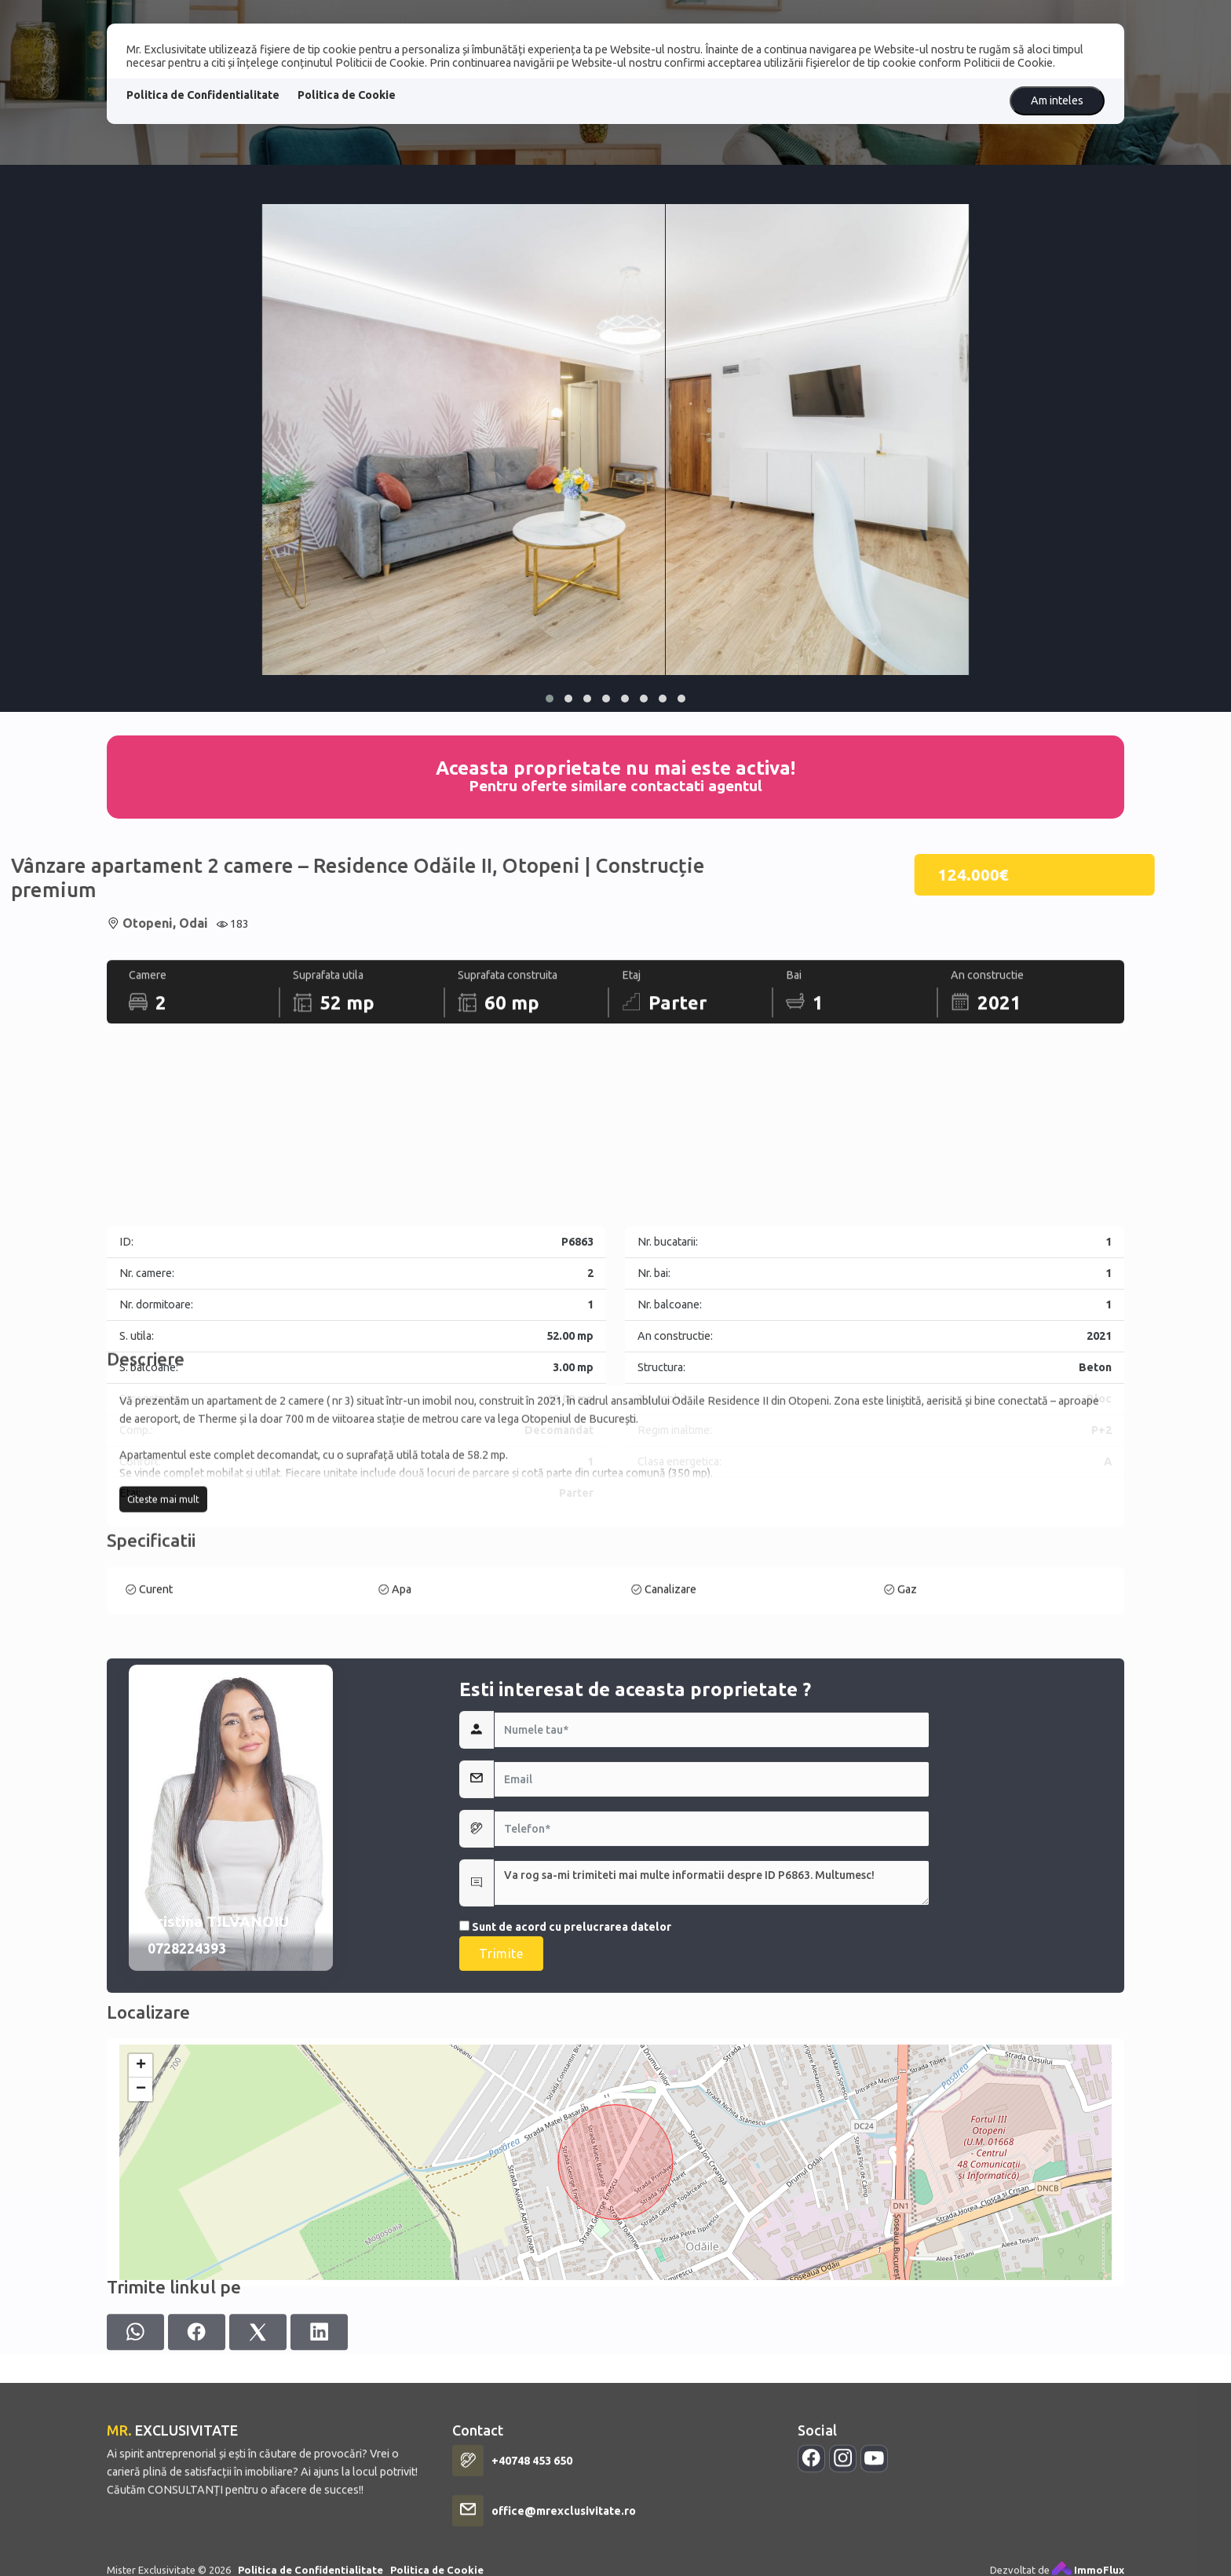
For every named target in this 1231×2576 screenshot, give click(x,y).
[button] (549, 698)
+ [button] (141, 2252)
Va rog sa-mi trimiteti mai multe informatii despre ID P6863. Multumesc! (711, 2100)
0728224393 (187, 2165)
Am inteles (1057, 100)
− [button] (141, 2275)
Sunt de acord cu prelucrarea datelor (565, 2144)
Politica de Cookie (347, 95)
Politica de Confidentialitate (202, 95)
